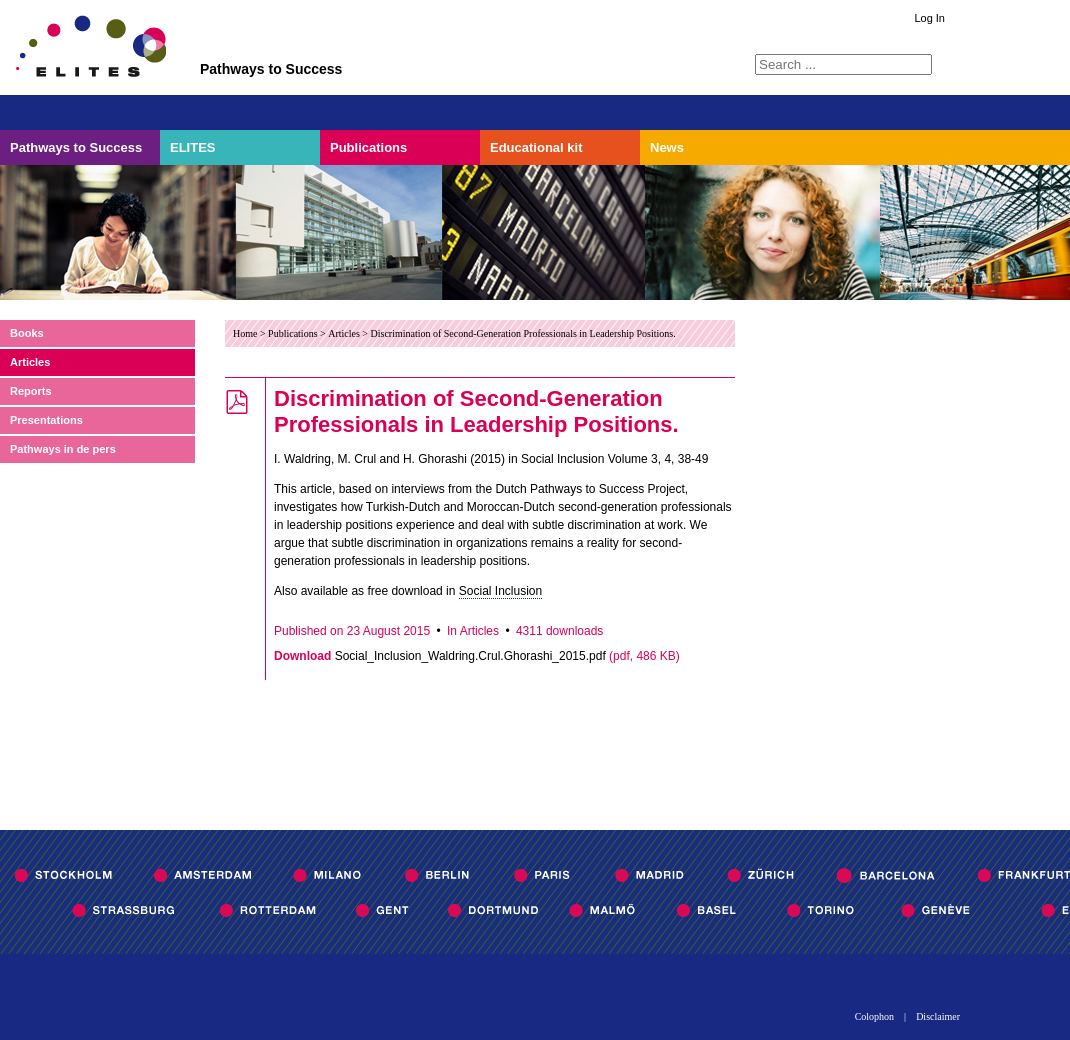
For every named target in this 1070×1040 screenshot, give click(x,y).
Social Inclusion (500, 591)
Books (27, 333)
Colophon (874, 1017)
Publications (368, 147)
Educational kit (536, 147)
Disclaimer (938, 1017)
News (667, 147)
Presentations (46, 420)
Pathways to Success (76, 147)
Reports (31, 391)
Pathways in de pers (63, 449)
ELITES (193, 147)
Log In (929, 18)
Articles (30, 362)
